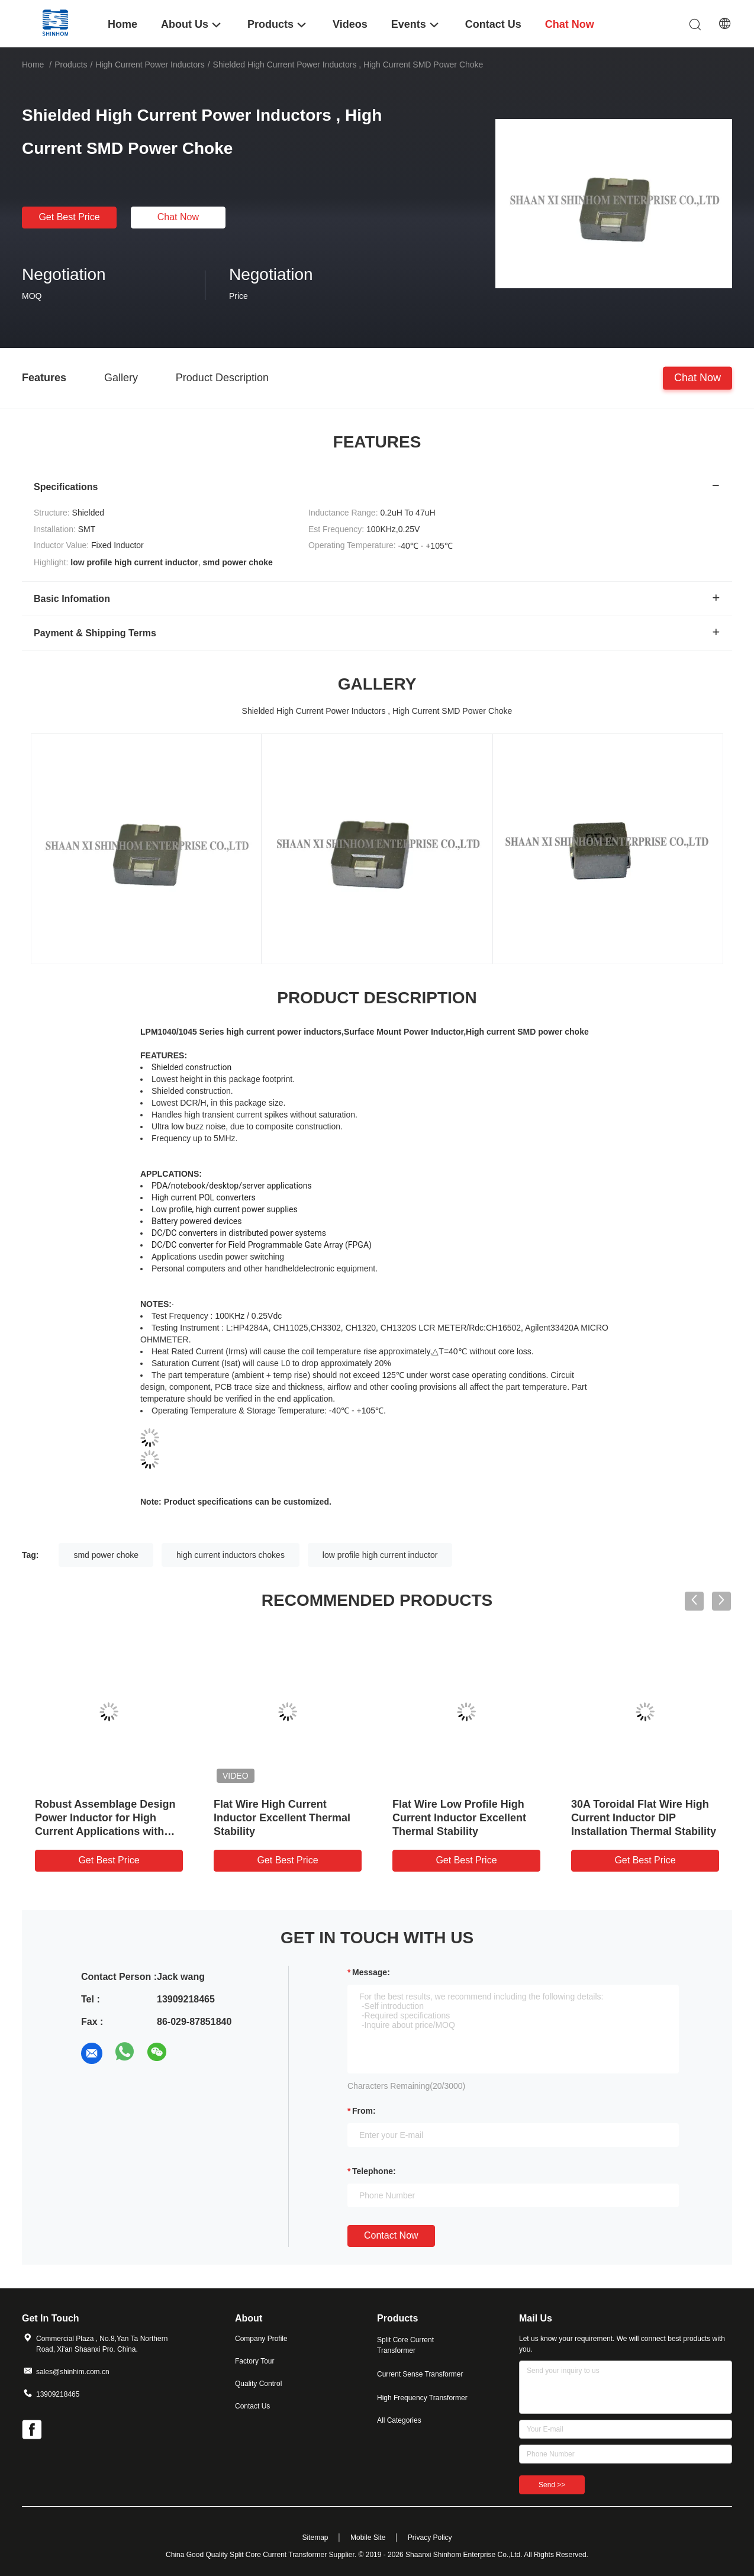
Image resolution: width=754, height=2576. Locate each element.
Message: (371, 1972)
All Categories (399, 2420)
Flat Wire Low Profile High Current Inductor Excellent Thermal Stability (459, 1817)
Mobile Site (367, 2537)
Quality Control (258, 2383)
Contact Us (252, 2406)
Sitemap (315, 2537)
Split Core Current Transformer (405, 2345)
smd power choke (105, 1555)
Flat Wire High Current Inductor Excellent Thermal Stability (282, 1817)
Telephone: (374, 2171)
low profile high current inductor (380, 1555)
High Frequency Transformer (422, 2398)
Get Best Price (68, 217)
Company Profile (261, 2338)
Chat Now (178, 217)
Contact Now (391, 2235)
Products (70, 64)
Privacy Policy (430, 2537)
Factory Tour (254, 2361)
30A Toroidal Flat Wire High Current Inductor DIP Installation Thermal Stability (643, 1817)
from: (364, 2110)
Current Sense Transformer (420, 2374)
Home (33, 64)
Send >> (552, 2485)
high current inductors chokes (230, 1555)
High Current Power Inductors (149, 64)
